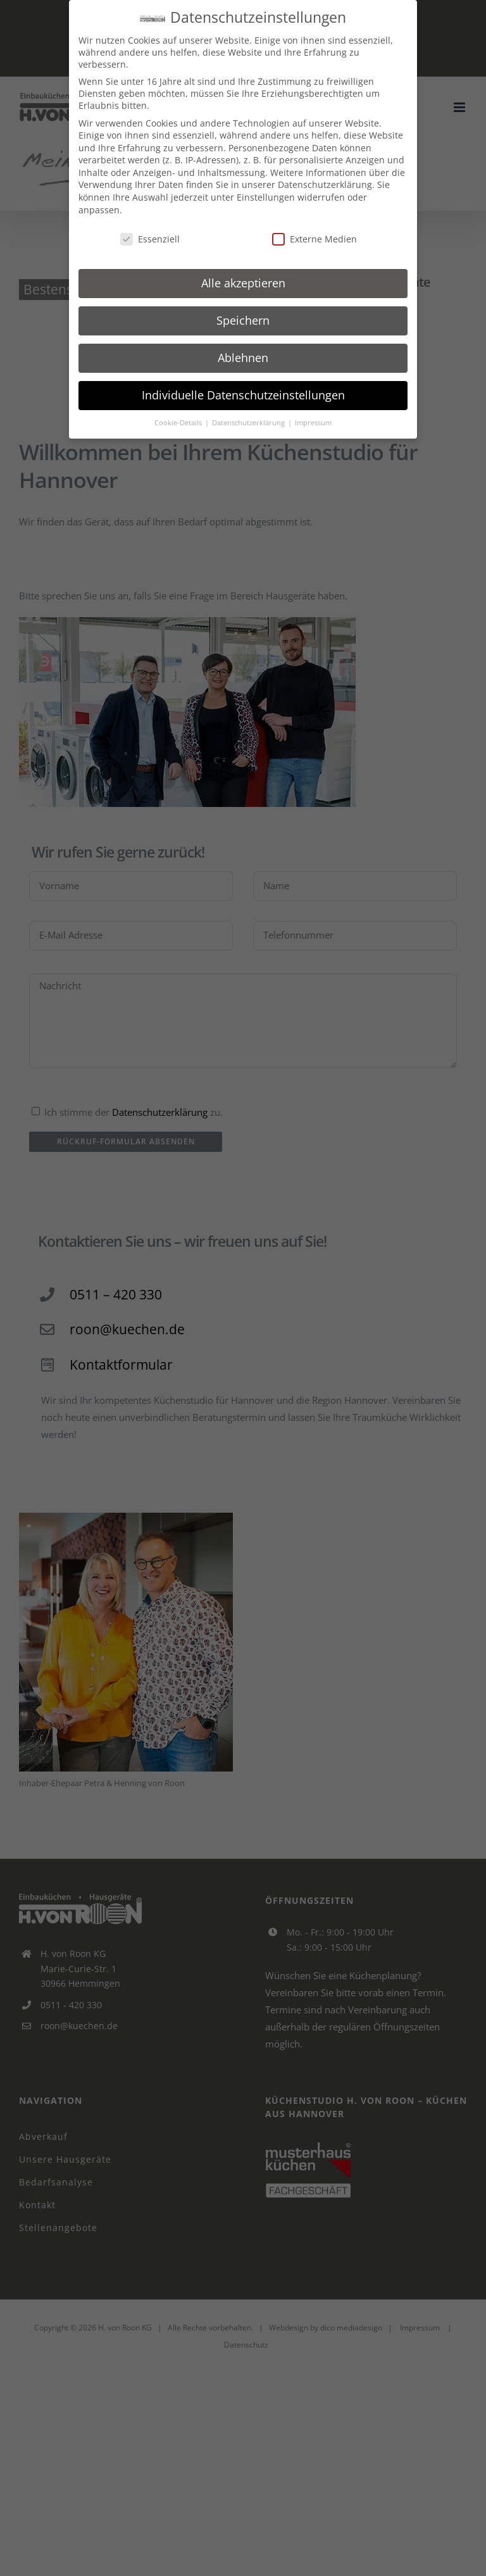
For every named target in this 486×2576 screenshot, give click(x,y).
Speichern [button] (243, 320)
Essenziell (150, 239)
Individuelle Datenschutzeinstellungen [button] (243, 395)
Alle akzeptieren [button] (243, 283)
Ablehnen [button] (243, 357)
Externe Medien (314, 239)
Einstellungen (266, 197)
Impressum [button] (313, 422)
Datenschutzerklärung (325, 184)
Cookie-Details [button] (179, 422)
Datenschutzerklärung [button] (249, 422)
